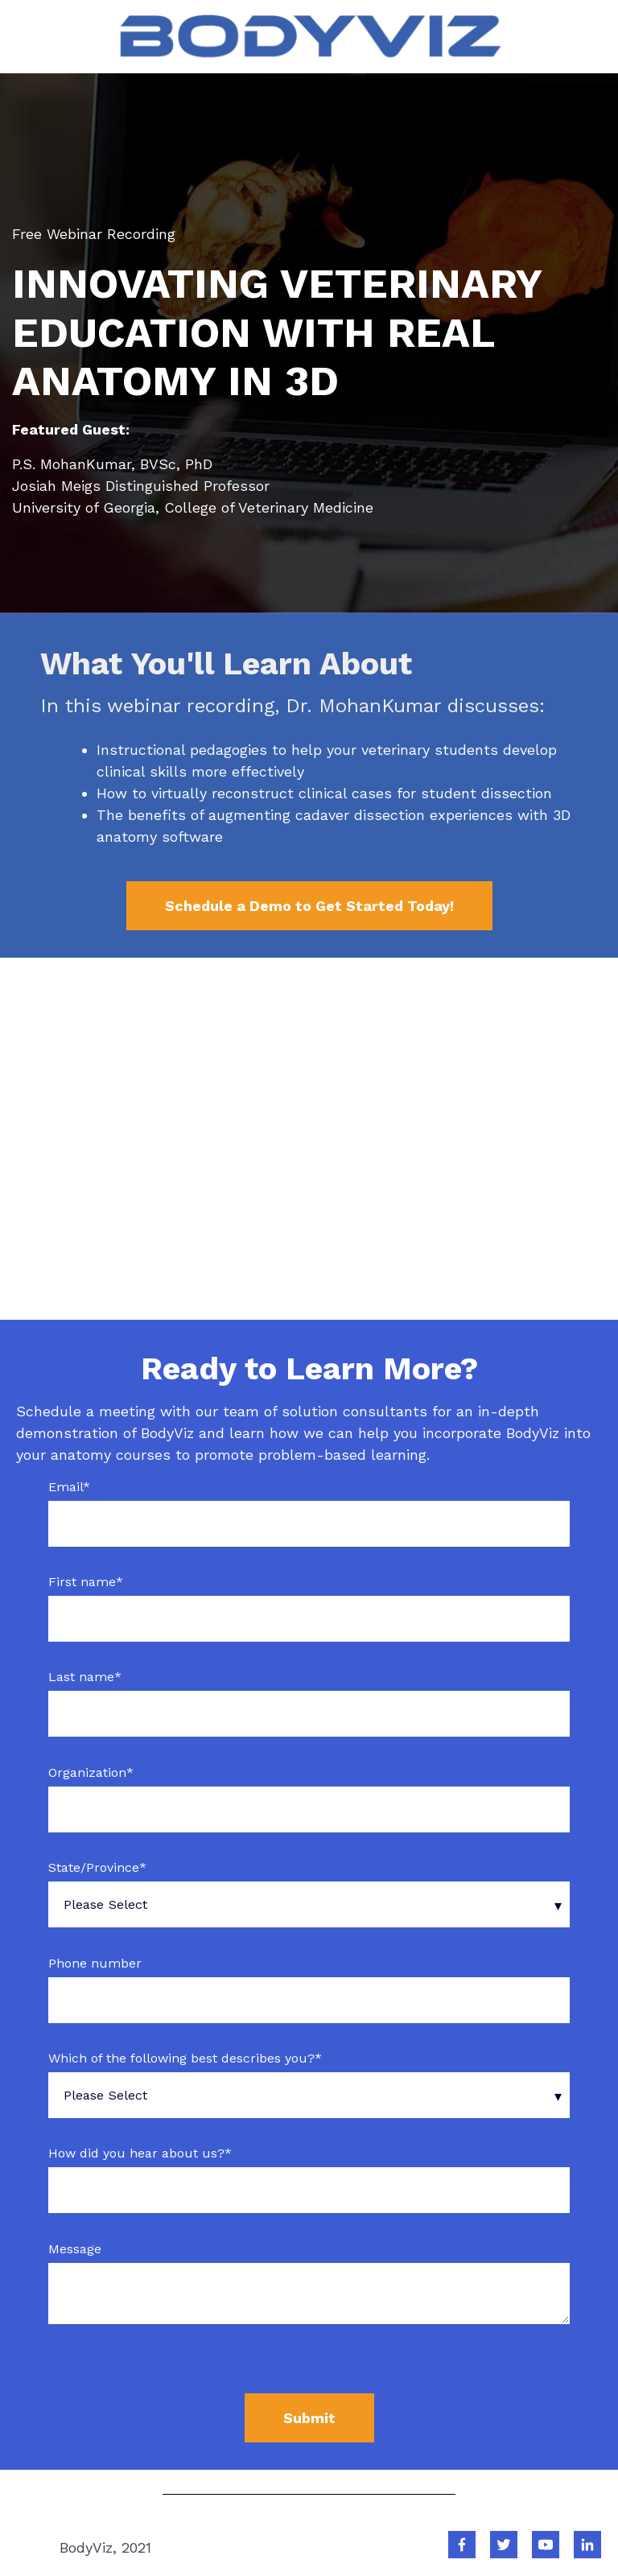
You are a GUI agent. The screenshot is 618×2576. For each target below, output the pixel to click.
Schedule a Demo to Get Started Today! (309, 905)
